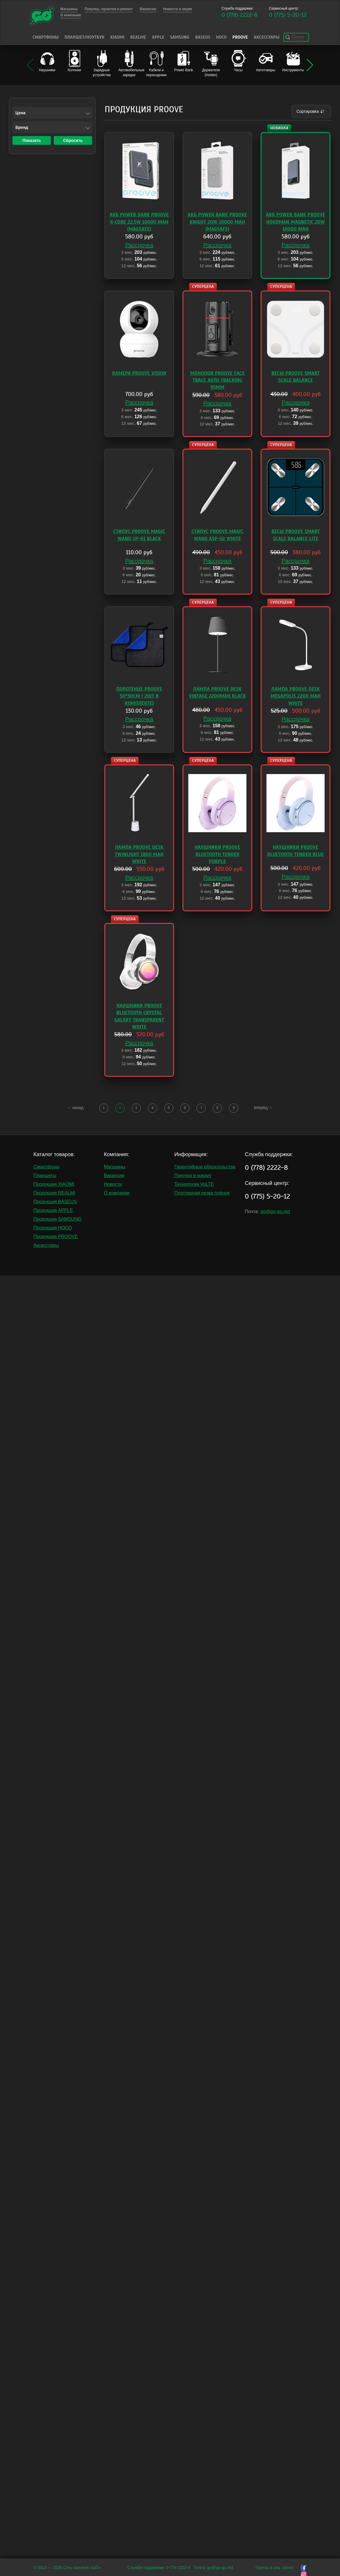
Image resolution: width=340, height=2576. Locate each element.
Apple (158, 37)
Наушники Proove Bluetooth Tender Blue (295, 850)
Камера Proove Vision (139, 373)
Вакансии (114, 1175)
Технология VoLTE (194, 1184)
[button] (310, 65)
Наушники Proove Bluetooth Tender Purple (217, 854)
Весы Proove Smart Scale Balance (295, 376)
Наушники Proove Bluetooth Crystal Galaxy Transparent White (139, 1016)
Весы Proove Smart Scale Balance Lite (295, 534)
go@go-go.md (275, 1211)
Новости (113, 1184)
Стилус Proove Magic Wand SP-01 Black (139, 534)
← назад (75, 1107)
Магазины (114, 1166)
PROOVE (240, 37)
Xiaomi (117, 37)
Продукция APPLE (53, 1210)
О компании (117, 1192)
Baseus (202, 37)
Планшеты (44, 1175)
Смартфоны (46, 37)
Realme (138, 37)
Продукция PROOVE (55, 1236)
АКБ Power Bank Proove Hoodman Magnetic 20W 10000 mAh (295, 222)
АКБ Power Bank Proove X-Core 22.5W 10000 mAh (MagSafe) (139, 222)
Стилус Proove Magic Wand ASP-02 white (218, 534)
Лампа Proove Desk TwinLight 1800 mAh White (139, 854)
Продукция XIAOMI (53, 1184)
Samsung (179, 37)
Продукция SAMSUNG (57, 1219)
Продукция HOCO (52, 1227)
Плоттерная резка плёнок (202, 1192)
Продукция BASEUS (55, 1201)
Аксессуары (266, 37)
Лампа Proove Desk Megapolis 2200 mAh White (296, 696)
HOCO (221, 37)
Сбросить (73, 140)
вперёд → (263, 1107)
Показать (31, 140)
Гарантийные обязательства (204, 1166)
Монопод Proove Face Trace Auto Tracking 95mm (217, 380)
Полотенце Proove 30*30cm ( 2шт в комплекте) (139, 696)
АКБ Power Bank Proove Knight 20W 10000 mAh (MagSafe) (217, 222)
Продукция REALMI (54, 1192)
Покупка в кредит (193, 1175)
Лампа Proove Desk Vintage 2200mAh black (217, 692)
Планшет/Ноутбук (84, 37)
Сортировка (311, 111)
